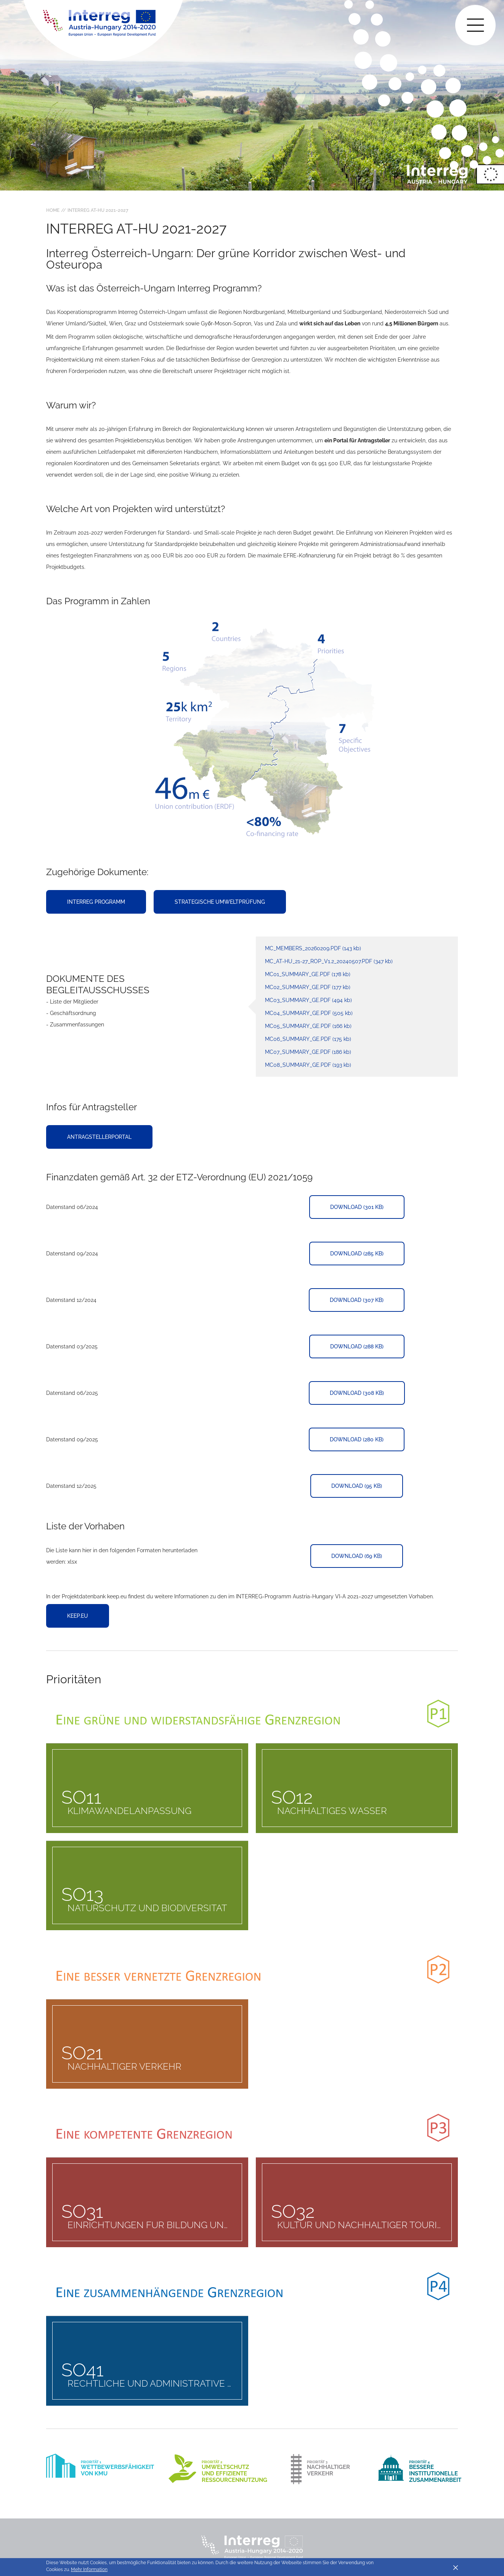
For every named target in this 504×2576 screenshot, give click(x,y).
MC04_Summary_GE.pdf (309, 1013)
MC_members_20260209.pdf (313, 948)
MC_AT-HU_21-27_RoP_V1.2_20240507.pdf (329, 961)
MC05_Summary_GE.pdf (308, 1026)
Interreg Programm (96, 902)
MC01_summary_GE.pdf (307, 974)
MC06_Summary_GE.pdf (308, 1039)
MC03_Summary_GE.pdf (308, 1000)
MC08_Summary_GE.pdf (308, 1065)
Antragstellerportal (99, 1137)
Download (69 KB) (356, 1556)
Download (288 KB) (357, 1346)
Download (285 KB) (357, 1253)
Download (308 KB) (357, 1393)
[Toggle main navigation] (475, 25)
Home (52, 210)
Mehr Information (89, 2569)
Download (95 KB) (356, 1486)
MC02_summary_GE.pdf (307, 987)
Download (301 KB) (357, 1207)
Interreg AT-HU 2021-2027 (97, 210)
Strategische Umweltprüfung (220, 902)
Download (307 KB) (357, 1300)
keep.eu (77, 1616)
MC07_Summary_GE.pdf (308, 1052)
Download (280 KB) (357, 1439)
